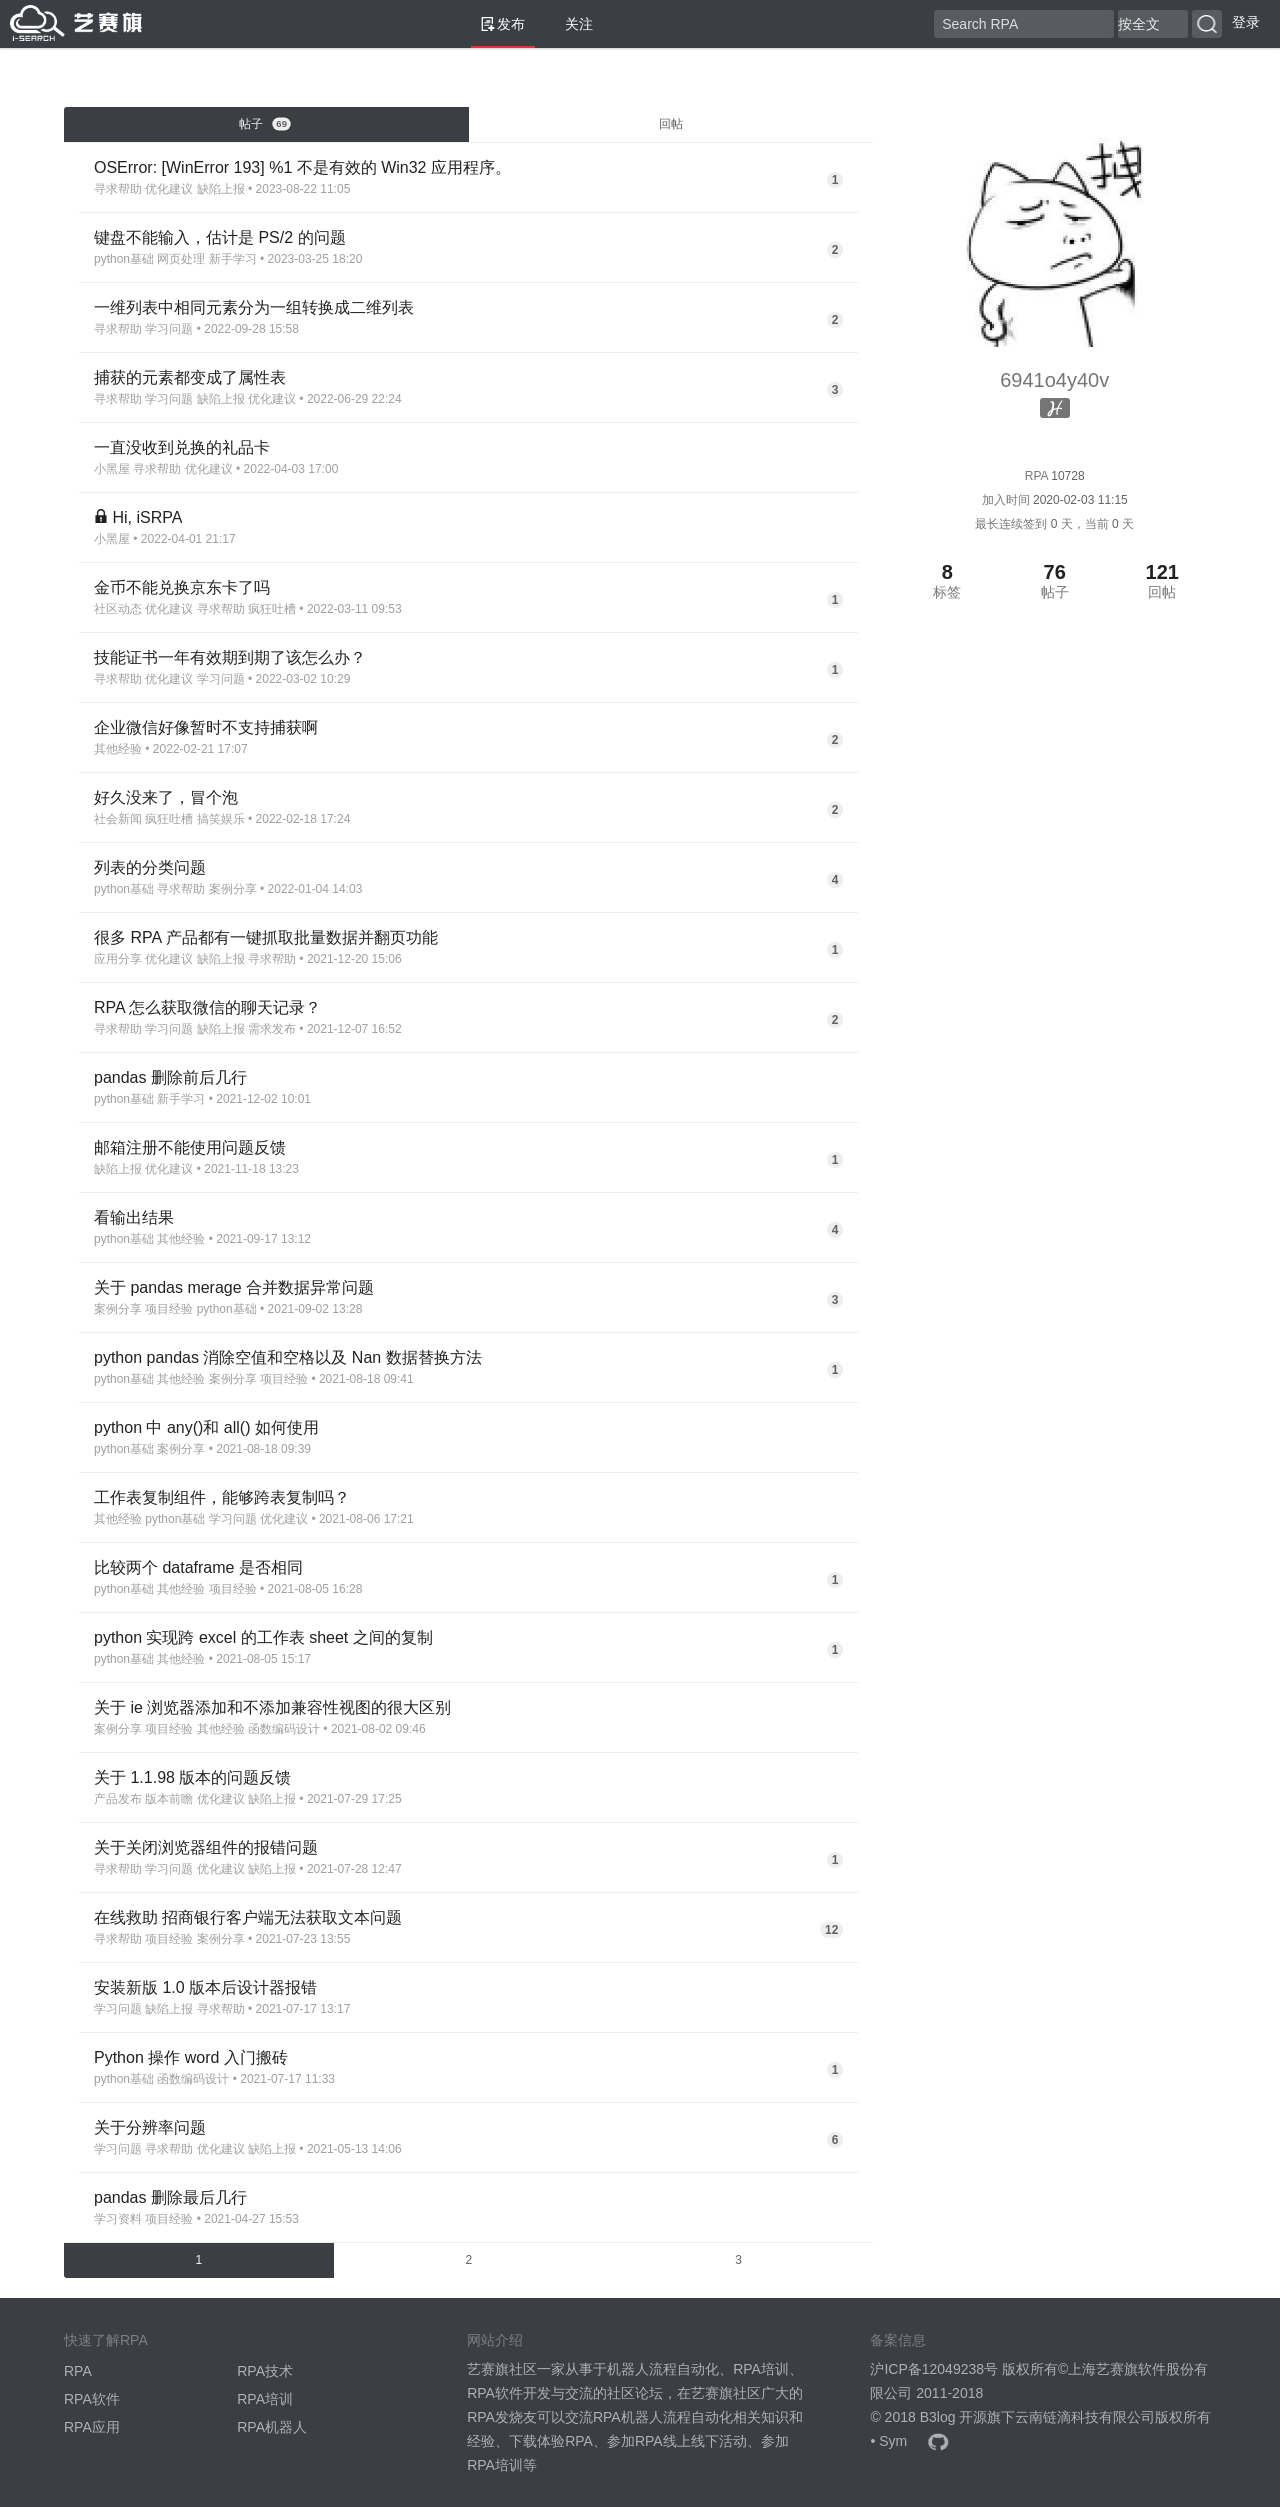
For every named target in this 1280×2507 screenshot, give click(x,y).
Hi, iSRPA (147, 517)
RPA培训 (265, 2399)
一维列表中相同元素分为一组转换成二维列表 (254, 307)
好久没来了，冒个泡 (166, 797)
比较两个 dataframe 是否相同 (198, 1567)
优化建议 (169, 189)
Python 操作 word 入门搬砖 (191, 2057)
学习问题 (169, 329)
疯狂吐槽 (272, 609)
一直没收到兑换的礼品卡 (182, 447)
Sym (893, 2441)
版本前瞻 (169, 1799)
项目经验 (169, 1309)
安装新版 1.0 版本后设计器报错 (205, 1987)
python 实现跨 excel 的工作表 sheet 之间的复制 (263, 1637)
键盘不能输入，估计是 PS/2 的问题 (220, 237)
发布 (503, 24)
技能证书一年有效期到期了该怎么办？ (230, 657)
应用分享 (118, 959)
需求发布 (272, 1029)
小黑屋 (112, 469)
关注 (571, 24)
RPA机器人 (272, 2427)
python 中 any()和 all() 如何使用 (206, 1427)
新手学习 (233, 259)
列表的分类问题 (150, 867)
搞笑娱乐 (221, 819)
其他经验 (118, 749)
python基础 (124, 259)
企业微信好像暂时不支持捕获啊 (206, 727)
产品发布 (118, 1799)
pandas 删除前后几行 (170, 1077)
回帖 (671, 124)
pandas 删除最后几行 (170, 2197)
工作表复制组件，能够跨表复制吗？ (222, 1497)
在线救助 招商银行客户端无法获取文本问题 (248, 1917)
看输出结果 (134, 1217)
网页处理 (181, 259)
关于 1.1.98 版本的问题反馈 (192, 1777)
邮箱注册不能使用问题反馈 (190, 1147)
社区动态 (118, 609)
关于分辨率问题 (150, 2127)
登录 (1246, 22)
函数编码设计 (284, 1729)
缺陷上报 (221, 189)
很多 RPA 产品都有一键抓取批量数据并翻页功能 (266, 937)
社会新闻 (118, 819)
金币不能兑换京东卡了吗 (182, 587)
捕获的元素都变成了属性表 (190, 377)
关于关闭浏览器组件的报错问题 (206, 1847)
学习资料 (118, 2219)
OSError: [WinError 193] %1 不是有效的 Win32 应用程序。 (302, 167)
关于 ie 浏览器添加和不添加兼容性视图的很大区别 (272, 1707)
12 (831, 1930)
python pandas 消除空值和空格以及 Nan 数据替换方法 (288, 1357)
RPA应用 (92, 2427)
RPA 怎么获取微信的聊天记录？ (207, 1007)
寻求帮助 (118, 189)
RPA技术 (265, 2371)
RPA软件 (92, 2399)
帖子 (265, 124)
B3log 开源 (954, 2417)
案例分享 (233, 889)
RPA (78, 2371)
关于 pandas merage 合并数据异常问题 (234, 1287)
